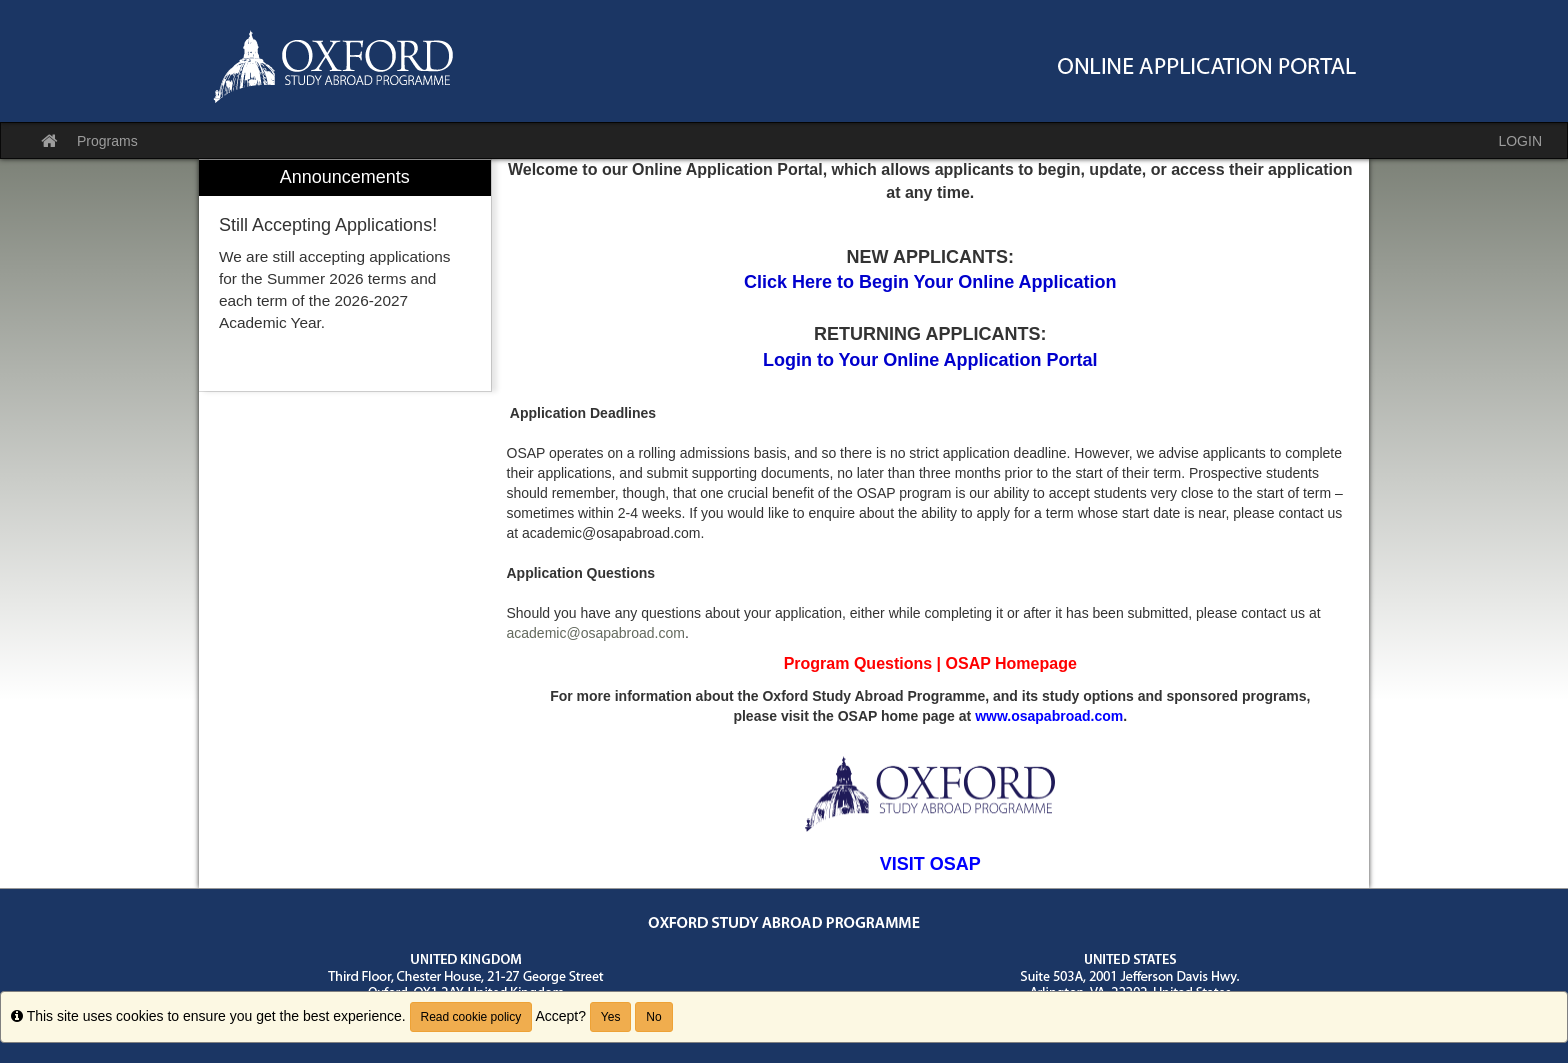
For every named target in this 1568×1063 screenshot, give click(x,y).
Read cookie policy (471, 1017)
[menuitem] (345, 275)
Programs (107, 141)
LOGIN (1520, 141)
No (653, 1017)
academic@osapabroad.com (596, 633)
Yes (611, 1017)
